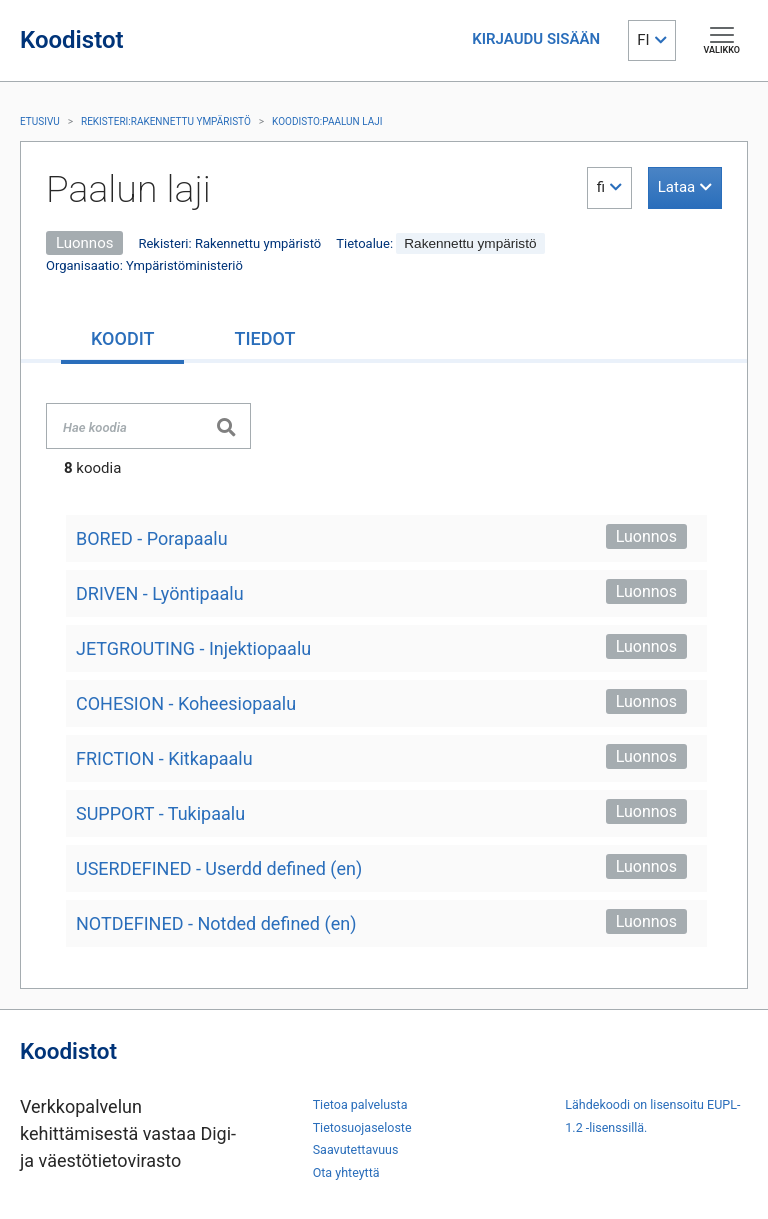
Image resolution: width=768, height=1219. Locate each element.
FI (643, 40)
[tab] (122, 340)
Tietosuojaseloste (362, 1127)
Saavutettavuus (356, 1149)
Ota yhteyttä (346, 1172)
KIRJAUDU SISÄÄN (536, 39)
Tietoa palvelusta (360, 1104)
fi (601, 187)
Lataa (676, 187)
